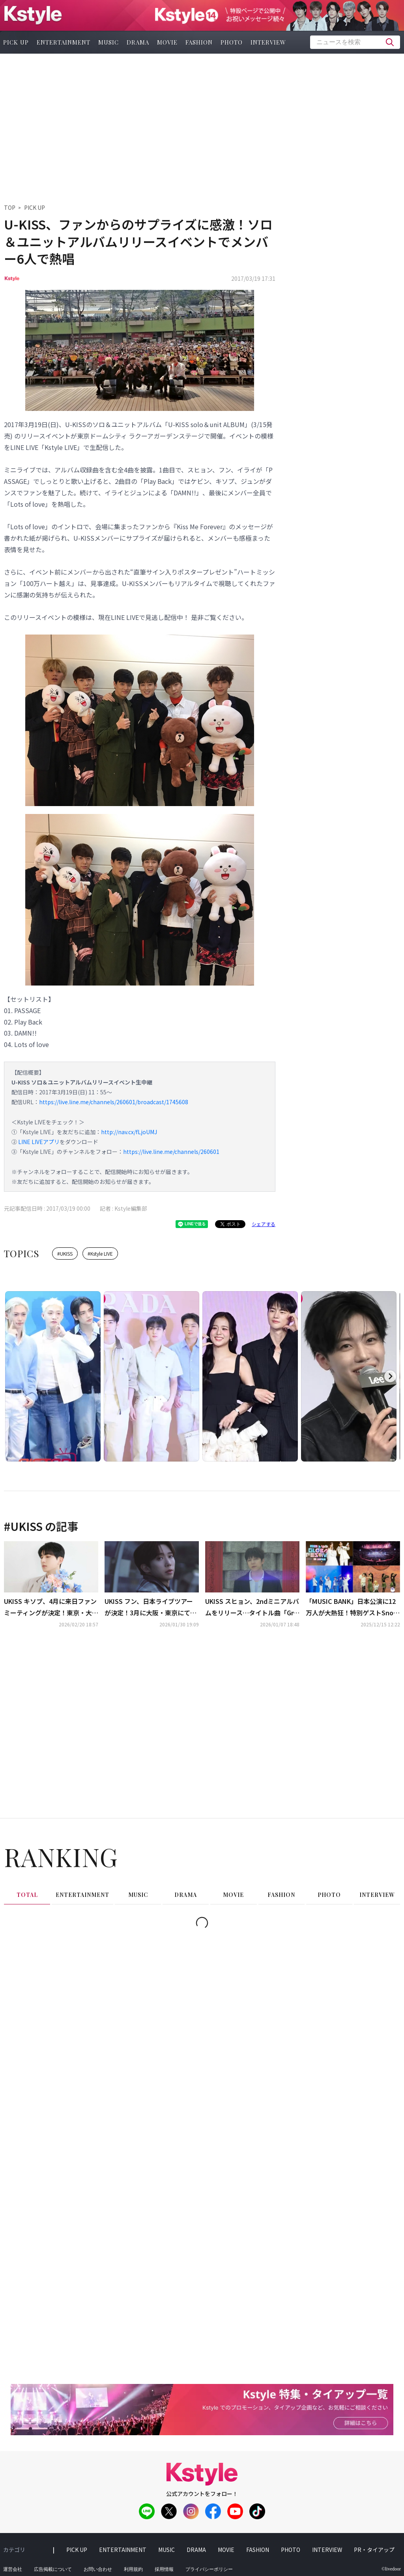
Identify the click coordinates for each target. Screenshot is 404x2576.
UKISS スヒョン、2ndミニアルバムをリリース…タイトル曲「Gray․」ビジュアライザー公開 (252, 1607)
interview (268, 42)
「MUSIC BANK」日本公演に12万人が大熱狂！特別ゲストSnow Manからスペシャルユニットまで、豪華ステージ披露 (352, 1607)
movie (167, 42)
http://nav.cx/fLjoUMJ (129, 1132)
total (27, 1894)
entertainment (63, 42)
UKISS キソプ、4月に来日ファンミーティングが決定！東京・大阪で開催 (51, 1607)
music (108, 42)
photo (232, 42)
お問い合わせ (98, 2569)
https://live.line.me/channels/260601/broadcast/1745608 (113, 1102)
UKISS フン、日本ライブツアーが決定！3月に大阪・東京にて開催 (150, 1607)
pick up (76, 2550)
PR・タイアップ (374, 2550)
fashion (199, 42)
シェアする (263, 1224)
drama (138, 42)
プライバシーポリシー (209, 2569)
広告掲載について (53, 2569)
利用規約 (133, 2569)
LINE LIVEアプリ (39, 1142)
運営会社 (12, 2569)
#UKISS (65, 1253)
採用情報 (164, 2569)
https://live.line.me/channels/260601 (171, 1151)
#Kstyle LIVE (100, 1253)
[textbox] (355, 42)
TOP (9, 207)
